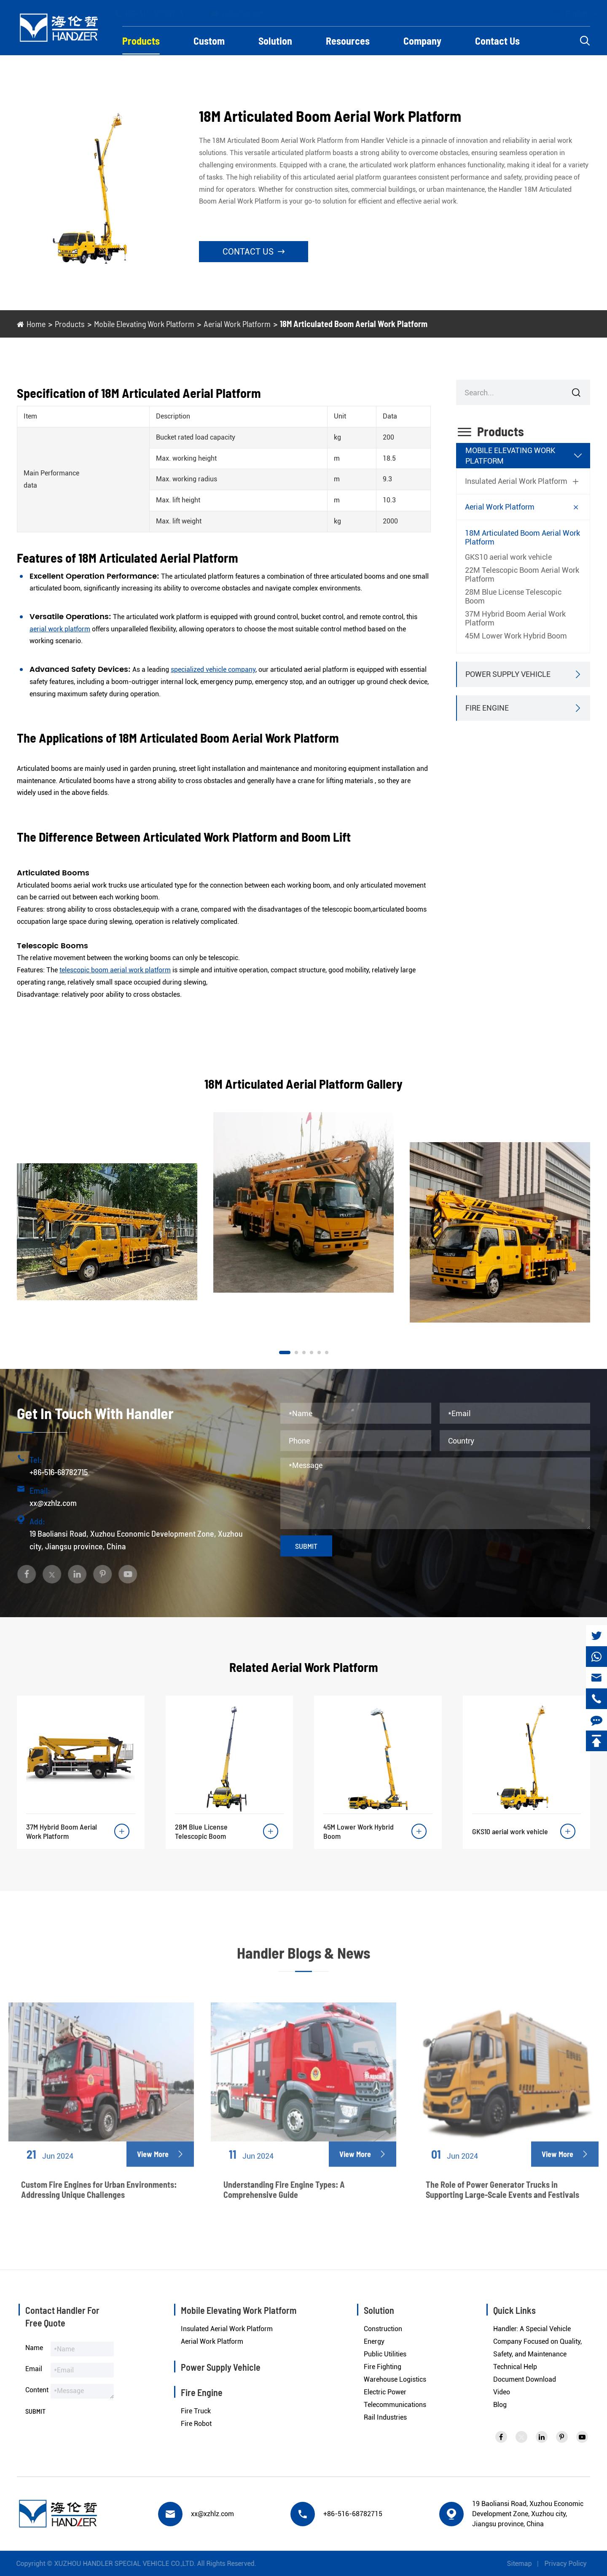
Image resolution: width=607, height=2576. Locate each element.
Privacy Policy (572, 2564)
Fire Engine (487, 707)
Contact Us (497, 41)
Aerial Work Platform (237, 324)
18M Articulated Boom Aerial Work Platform (353, 324)
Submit (306, 1546)
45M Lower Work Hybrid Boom (516, 635)
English (568, 14)
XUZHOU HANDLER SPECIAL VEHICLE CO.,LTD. (117, 2564)
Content (36, 2390)
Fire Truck (196, 2411)
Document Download (524, 2379)
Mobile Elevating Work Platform (144, 324)
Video (501, 2392)
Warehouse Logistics (395, 2379)
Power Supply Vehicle (508, 674)
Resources (348, 41)
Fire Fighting (382, 2367)
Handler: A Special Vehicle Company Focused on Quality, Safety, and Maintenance (537, 2341)
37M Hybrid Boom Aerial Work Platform (515, 618)
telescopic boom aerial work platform (115, 970)
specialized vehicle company (213, 669)
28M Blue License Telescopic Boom (513, 596)
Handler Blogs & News (303, 1960)
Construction (383, 2329)
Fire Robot (196, 2424)
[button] (284, 1352)
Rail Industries (385, 2417)
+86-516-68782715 (156, 13)
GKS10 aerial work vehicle (508, 557)
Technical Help (515, 2367)
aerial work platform (60, 629)
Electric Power (385, 2392)
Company (422, 41)
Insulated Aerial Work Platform (516, 481)
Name (34, 2348)
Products (141, 41)
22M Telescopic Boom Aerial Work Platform (522, 574)
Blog (500, 2405)
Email (33, 2369)
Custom (209, 41)
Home (36, 324)
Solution (275, 41)
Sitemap (526, 2564)
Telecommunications (395, 2405)
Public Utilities (385, 2354)
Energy (374, 2341)
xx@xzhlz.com (245, 13)
